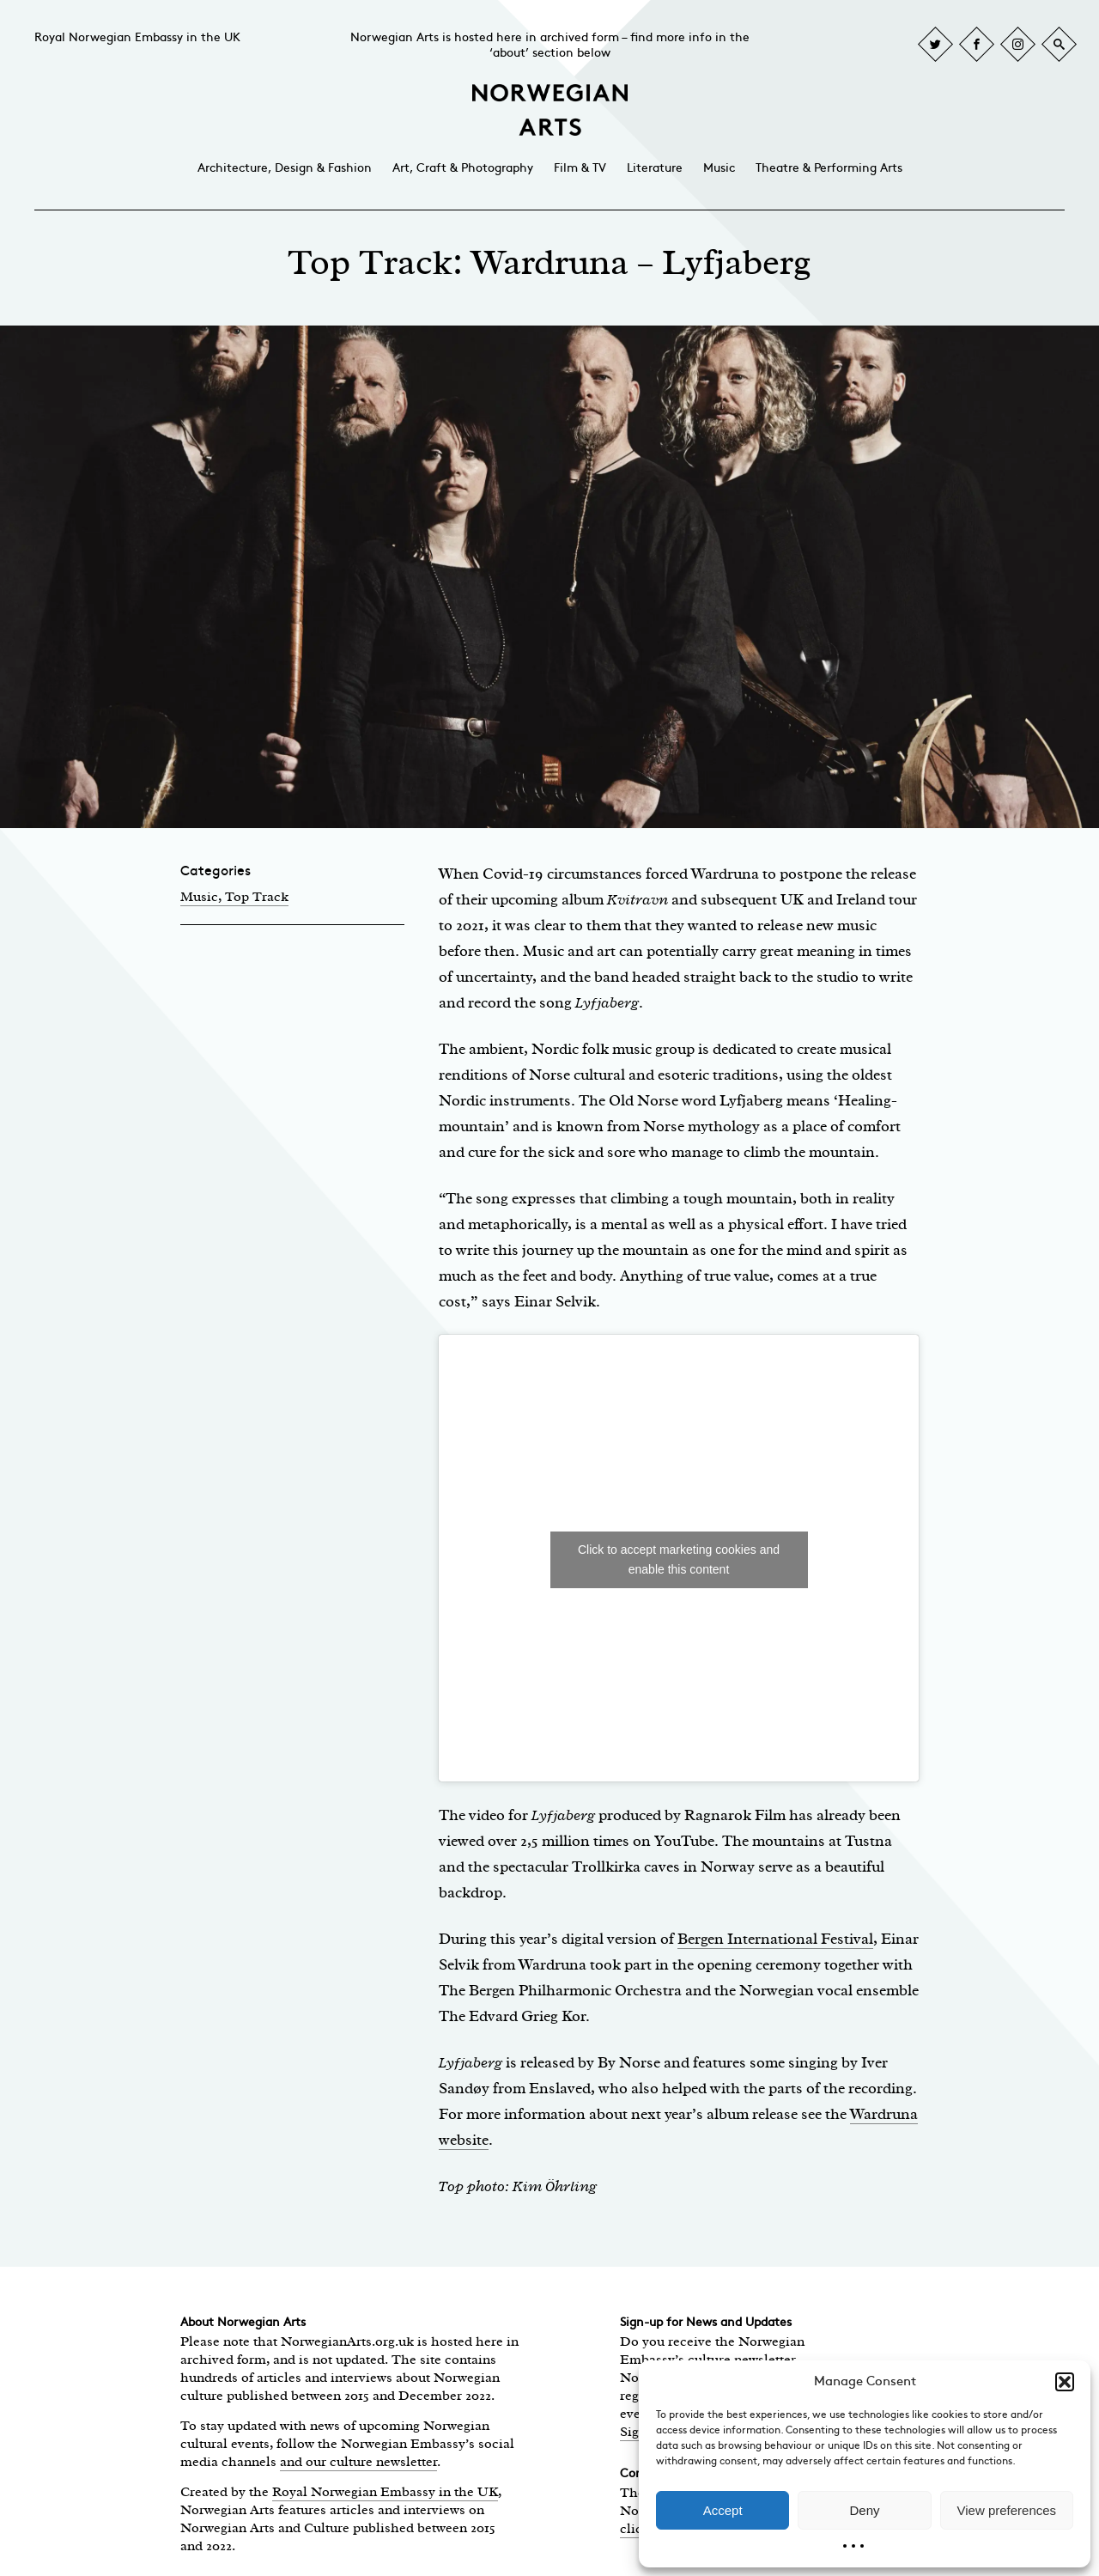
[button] (1064, 2381)
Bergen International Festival (775, 1938)
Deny (864, 2510)
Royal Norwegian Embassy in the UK (137, 37)
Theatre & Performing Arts (829, 168)
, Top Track (253, 896)
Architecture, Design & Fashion (284, 168)
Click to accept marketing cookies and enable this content (679, 1559)
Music (719, 168)
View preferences (1007, 2510)
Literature (655, 168)
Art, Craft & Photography (462, 168)
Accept (723, 2510)
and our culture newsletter (358, 2461)
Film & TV (580, 168)
